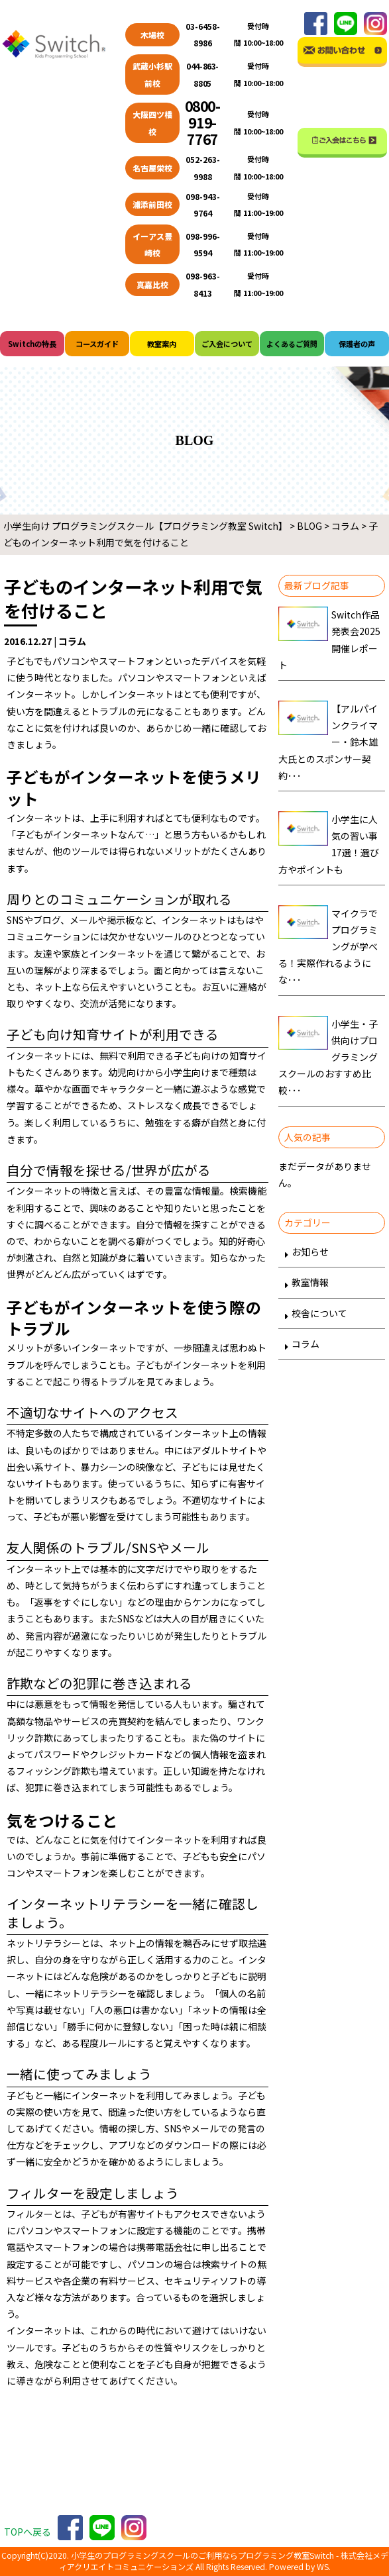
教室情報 (310, 1282)
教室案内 (161, 343)
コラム (305, 1343)
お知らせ (310, 1251)
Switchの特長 (32, 343)
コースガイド (97, 343)
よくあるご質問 (291, 343)
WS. (324, 2567)
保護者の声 (357, 343)
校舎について (319, 1313)
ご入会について (226, 343)
